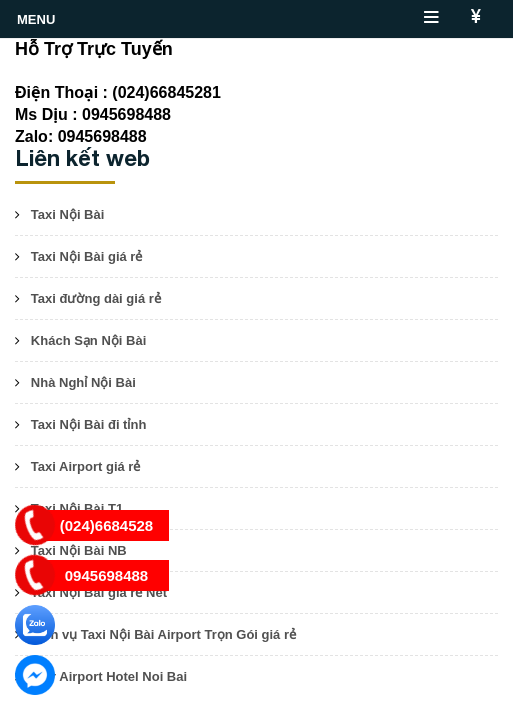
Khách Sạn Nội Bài (88, 340)
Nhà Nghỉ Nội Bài (83, 382)
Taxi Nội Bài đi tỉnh (89, 424)
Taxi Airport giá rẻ (86, 466)
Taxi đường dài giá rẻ (96, 298)
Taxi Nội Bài (68, 214)
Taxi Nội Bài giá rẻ (87, 256)
